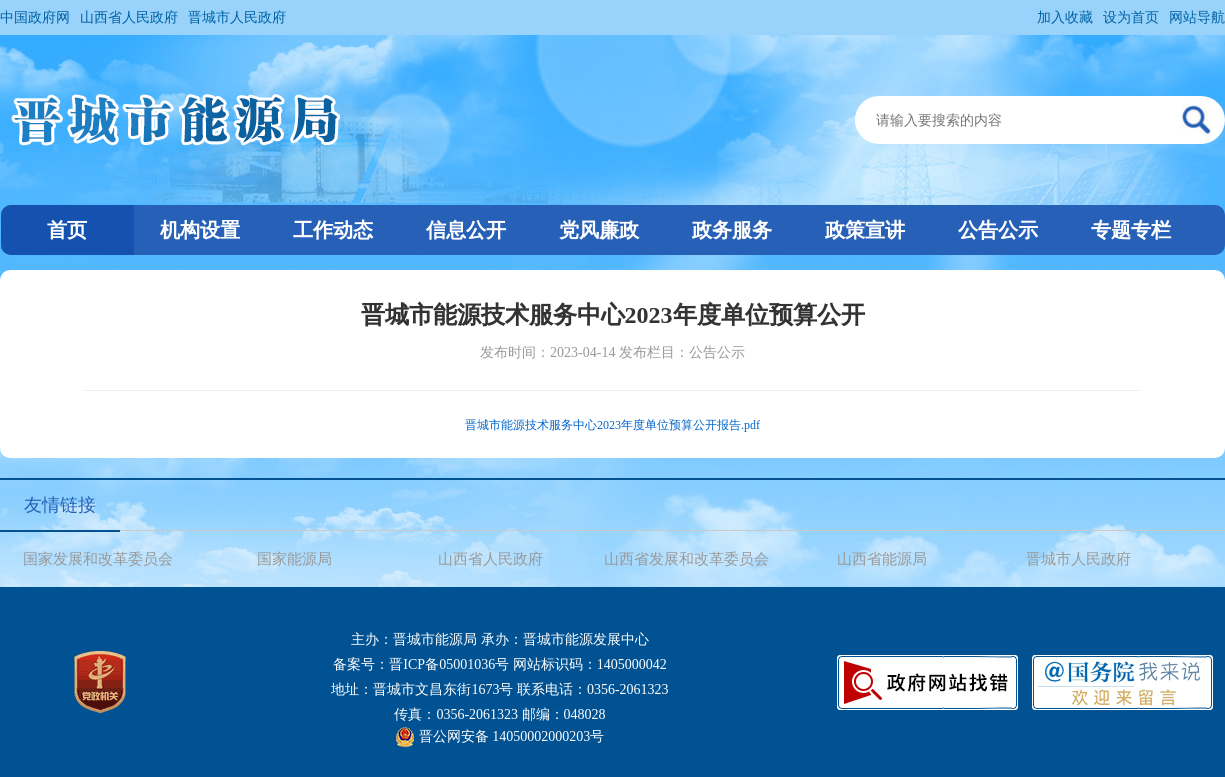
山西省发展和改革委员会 (686, 559)
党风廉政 (599, 230)
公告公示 (998, 230)
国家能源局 (294, 559)
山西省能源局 (882, 559)
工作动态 (333, 230)
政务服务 (732, 230)
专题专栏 (1131, 230)
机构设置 (200, 230)
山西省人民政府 (129, 17)
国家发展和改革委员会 (98, 559)
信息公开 (466, 230)
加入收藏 (1065, 17)
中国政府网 (35, 17)
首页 (67, 230)
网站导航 (1197, 17)
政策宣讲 (865, 230)
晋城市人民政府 (237, 17)
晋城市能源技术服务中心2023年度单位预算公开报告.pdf (612, 425)
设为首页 (1131, 17)
